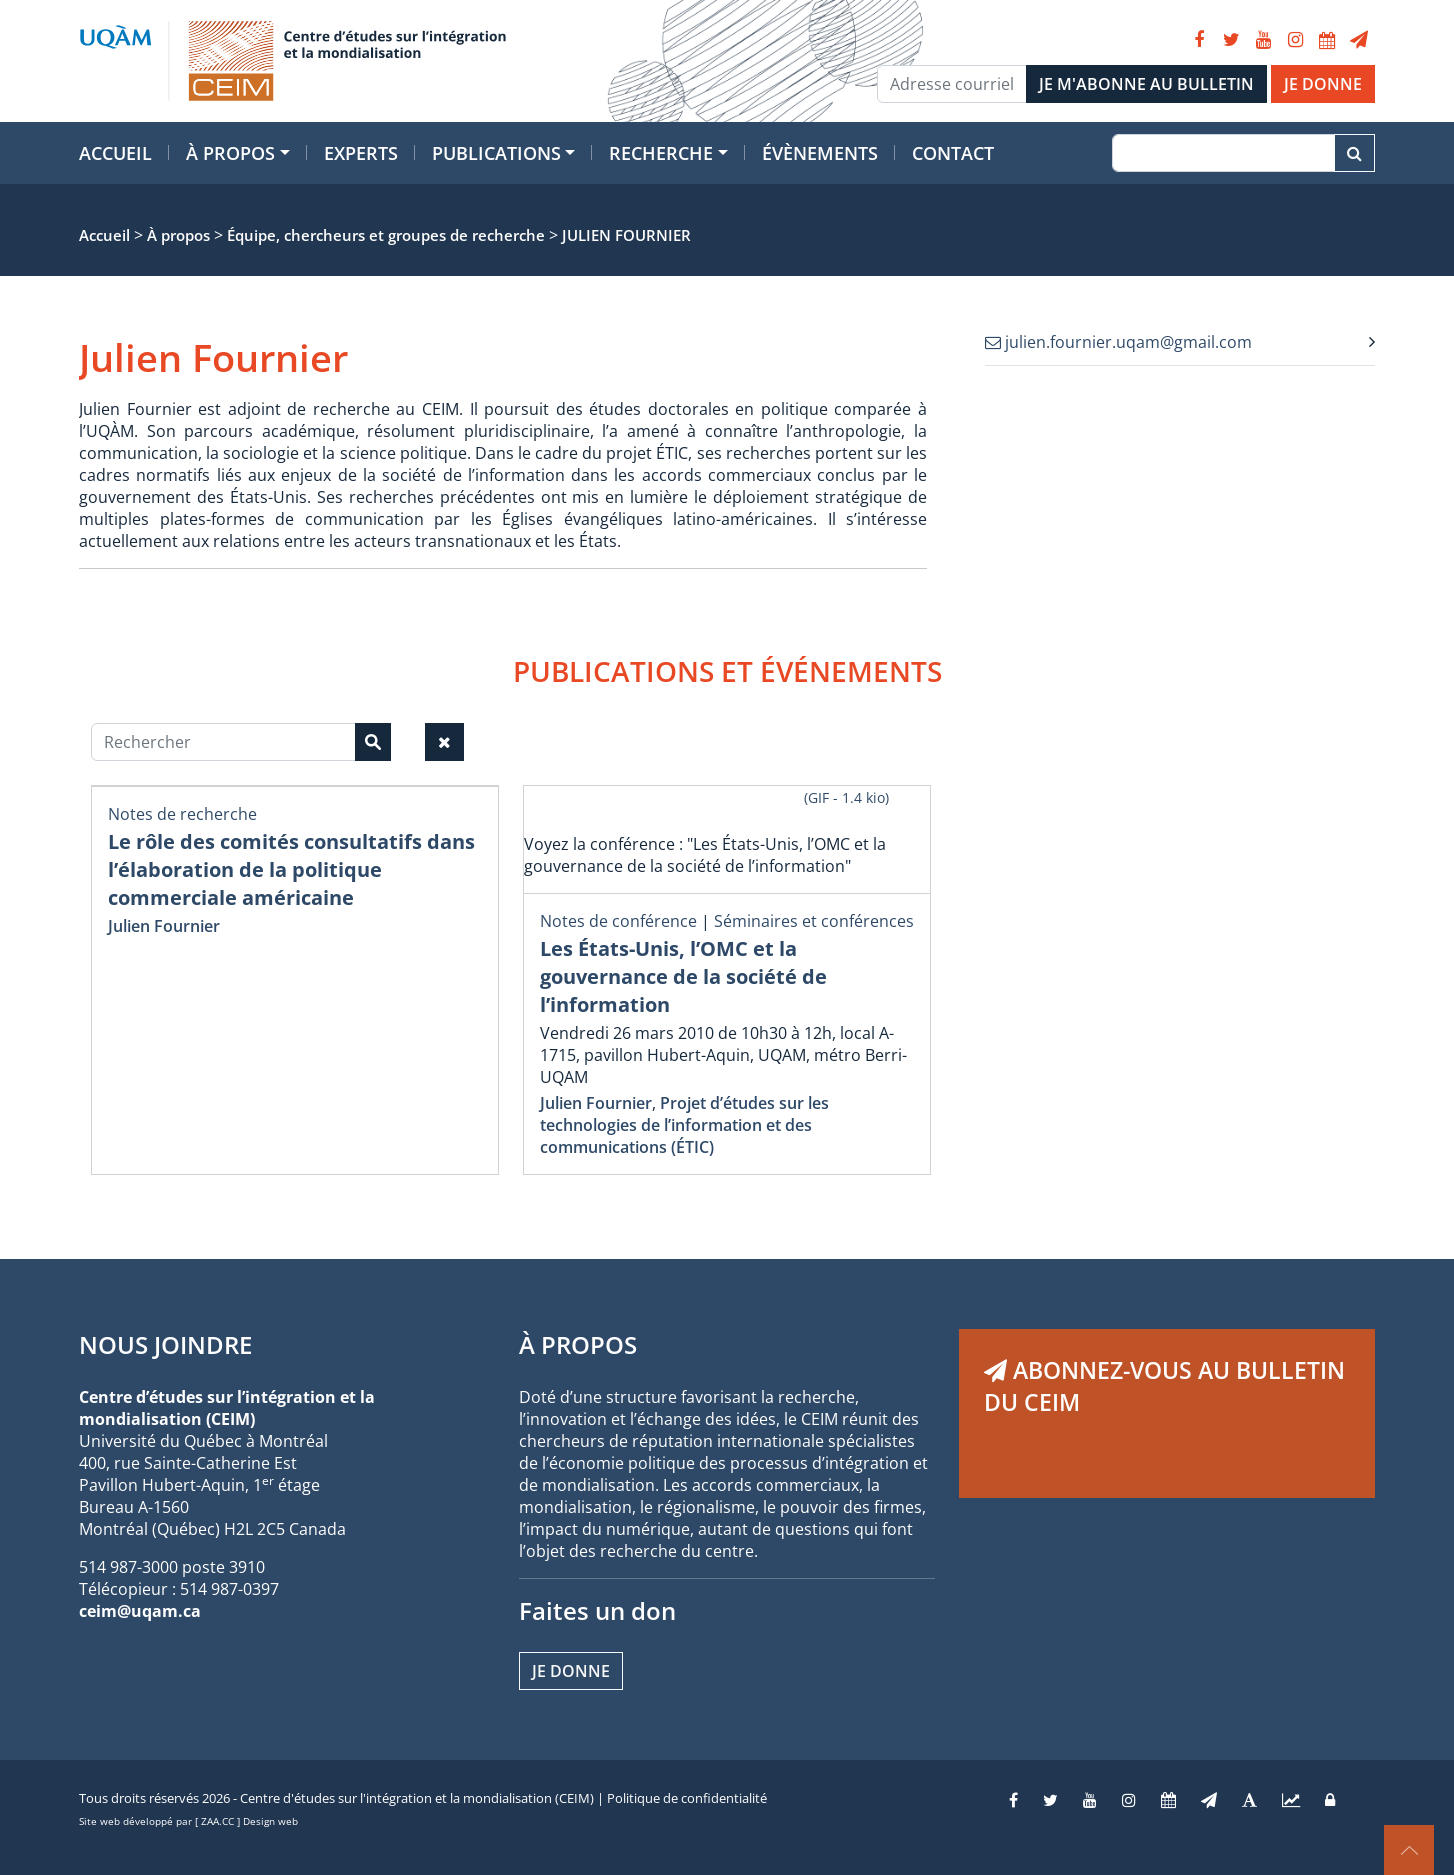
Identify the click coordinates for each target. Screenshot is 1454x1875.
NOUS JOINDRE (165, 1344)
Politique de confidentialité (687, 1798)
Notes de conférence (618, 921)
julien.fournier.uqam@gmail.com (1118, 342)
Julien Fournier (164, 926)
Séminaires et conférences (814, 921)
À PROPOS (578, 1344)
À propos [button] (230, 153)
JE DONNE (1323, 84)
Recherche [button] (661, 153)
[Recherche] (1223, 153)
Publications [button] (496, 153)
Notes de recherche (182, 814)
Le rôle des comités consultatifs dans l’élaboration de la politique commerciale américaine (291, 869)
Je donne (571, 1671)
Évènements (820, 153)
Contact (953, 153)
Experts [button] (361, 153)
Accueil (115, 153)
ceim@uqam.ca (140, 1611)
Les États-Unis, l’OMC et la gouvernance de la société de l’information (683, 976)
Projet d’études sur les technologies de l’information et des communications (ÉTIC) (684, 1125)
